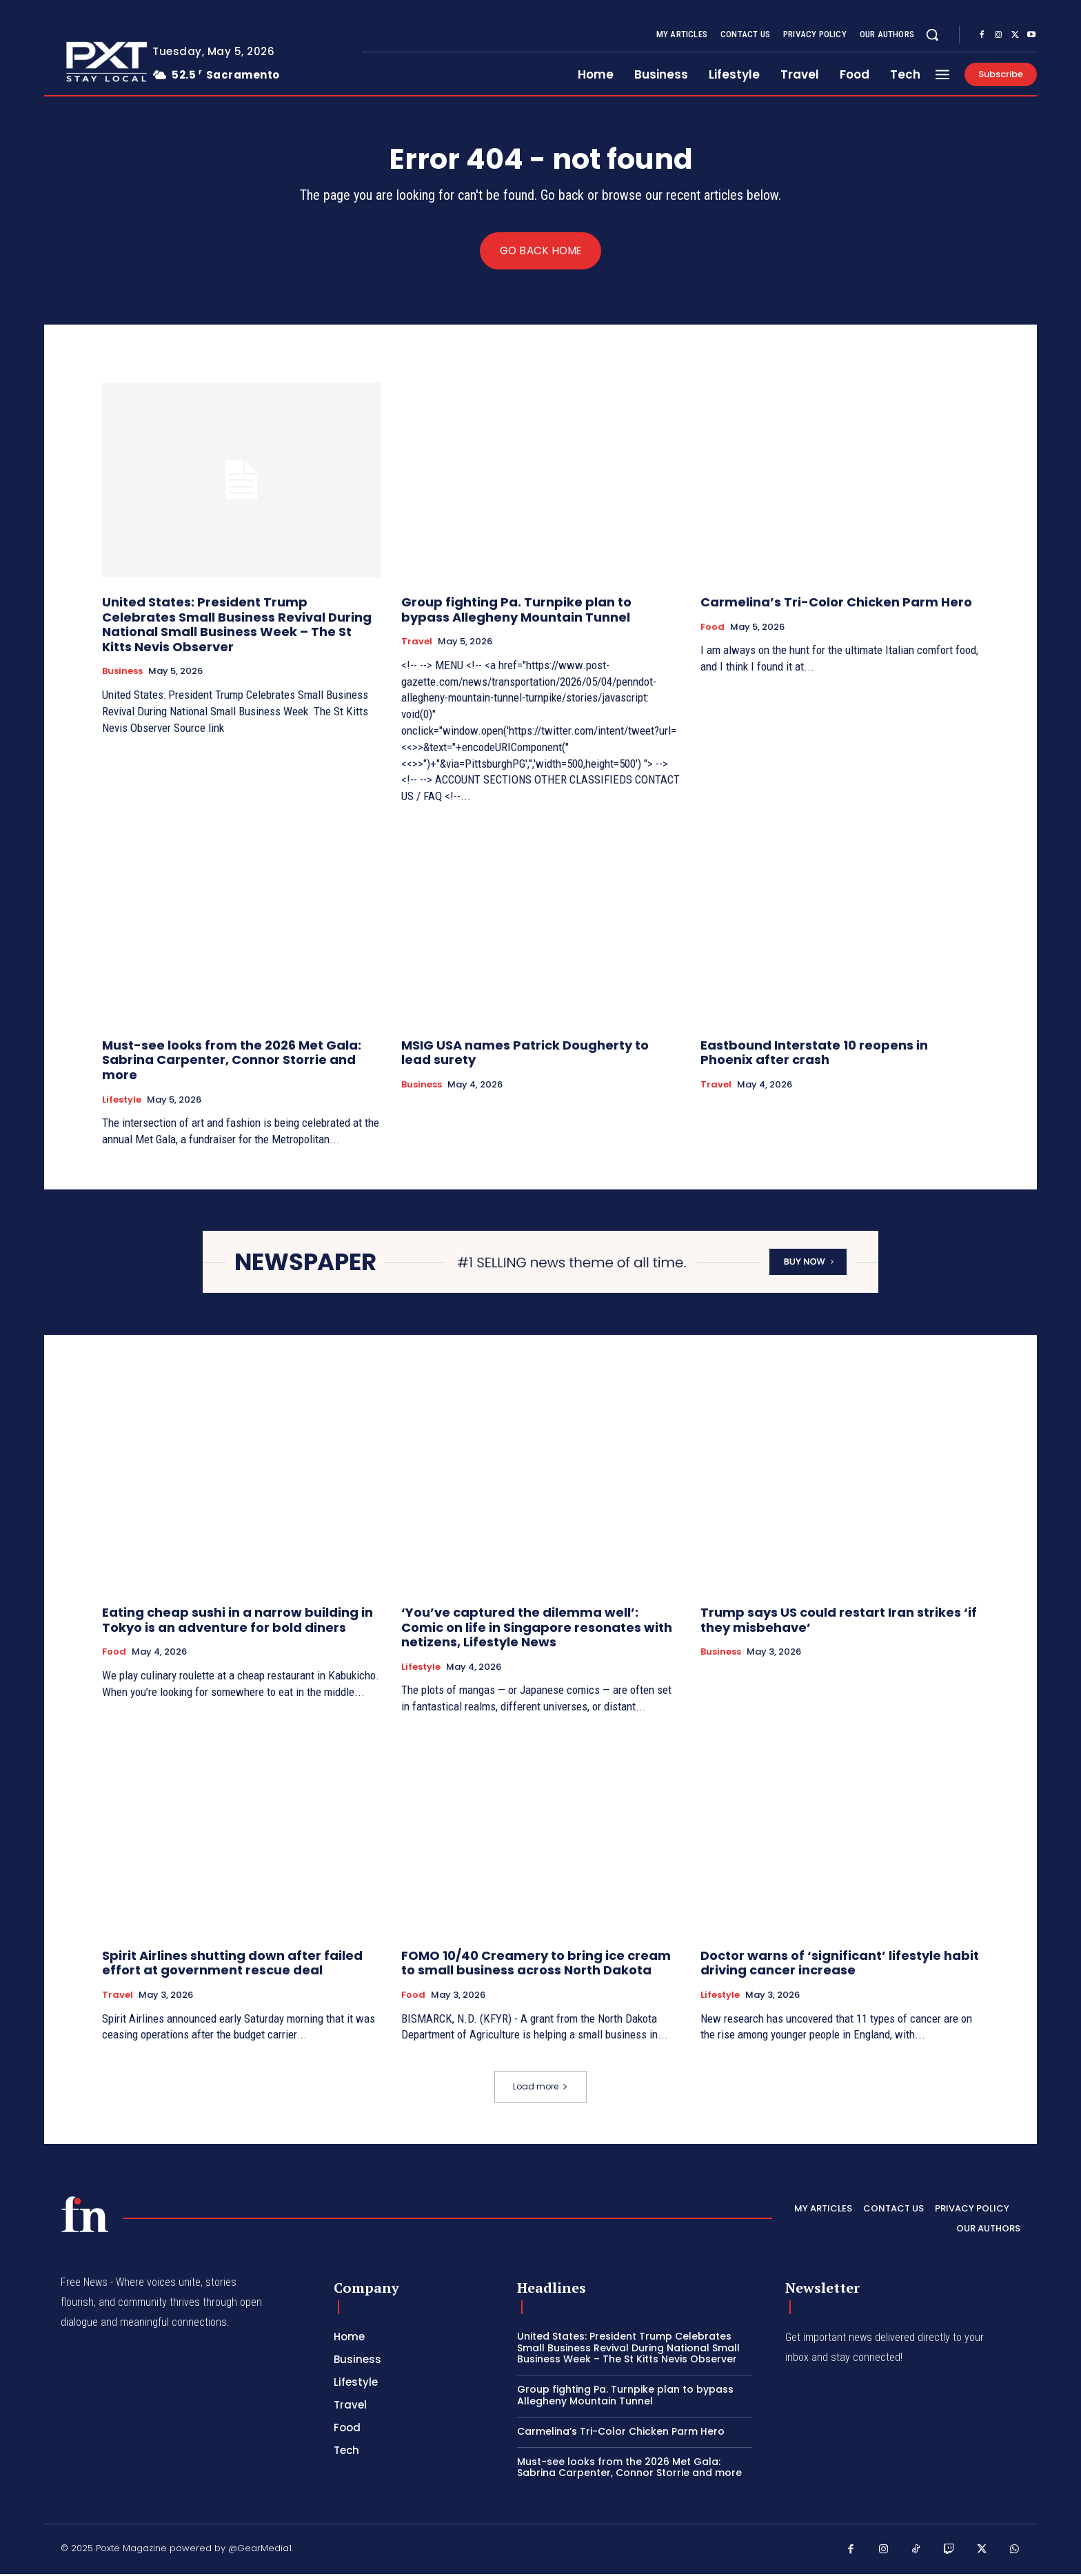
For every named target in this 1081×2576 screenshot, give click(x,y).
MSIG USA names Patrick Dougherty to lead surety (525, 1055)
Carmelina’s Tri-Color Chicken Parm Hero (836, 604)
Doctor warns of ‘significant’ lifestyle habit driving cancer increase (839, 1964)
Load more (540, 2088)
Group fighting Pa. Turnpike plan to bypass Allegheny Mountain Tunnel (516, 611)
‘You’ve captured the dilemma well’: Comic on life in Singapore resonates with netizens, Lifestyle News (536, 1629)
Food (712, 629)
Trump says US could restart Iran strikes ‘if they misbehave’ (838, 1622)
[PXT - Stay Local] (85, 2216)
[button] (932, 34)
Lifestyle (121, 1101)
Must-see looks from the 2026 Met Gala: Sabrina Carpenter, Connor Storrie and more (231, 1062)
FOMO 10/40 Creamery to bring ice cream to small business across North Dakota (536, 1964)
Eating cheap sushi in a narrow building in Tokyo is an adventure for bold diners (237, 1622)
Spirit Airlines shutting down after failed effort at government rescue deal (232, 1964)
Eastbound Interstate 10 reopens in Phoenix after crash (814, 1055)
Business (122, 673)
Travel (416, 643)
